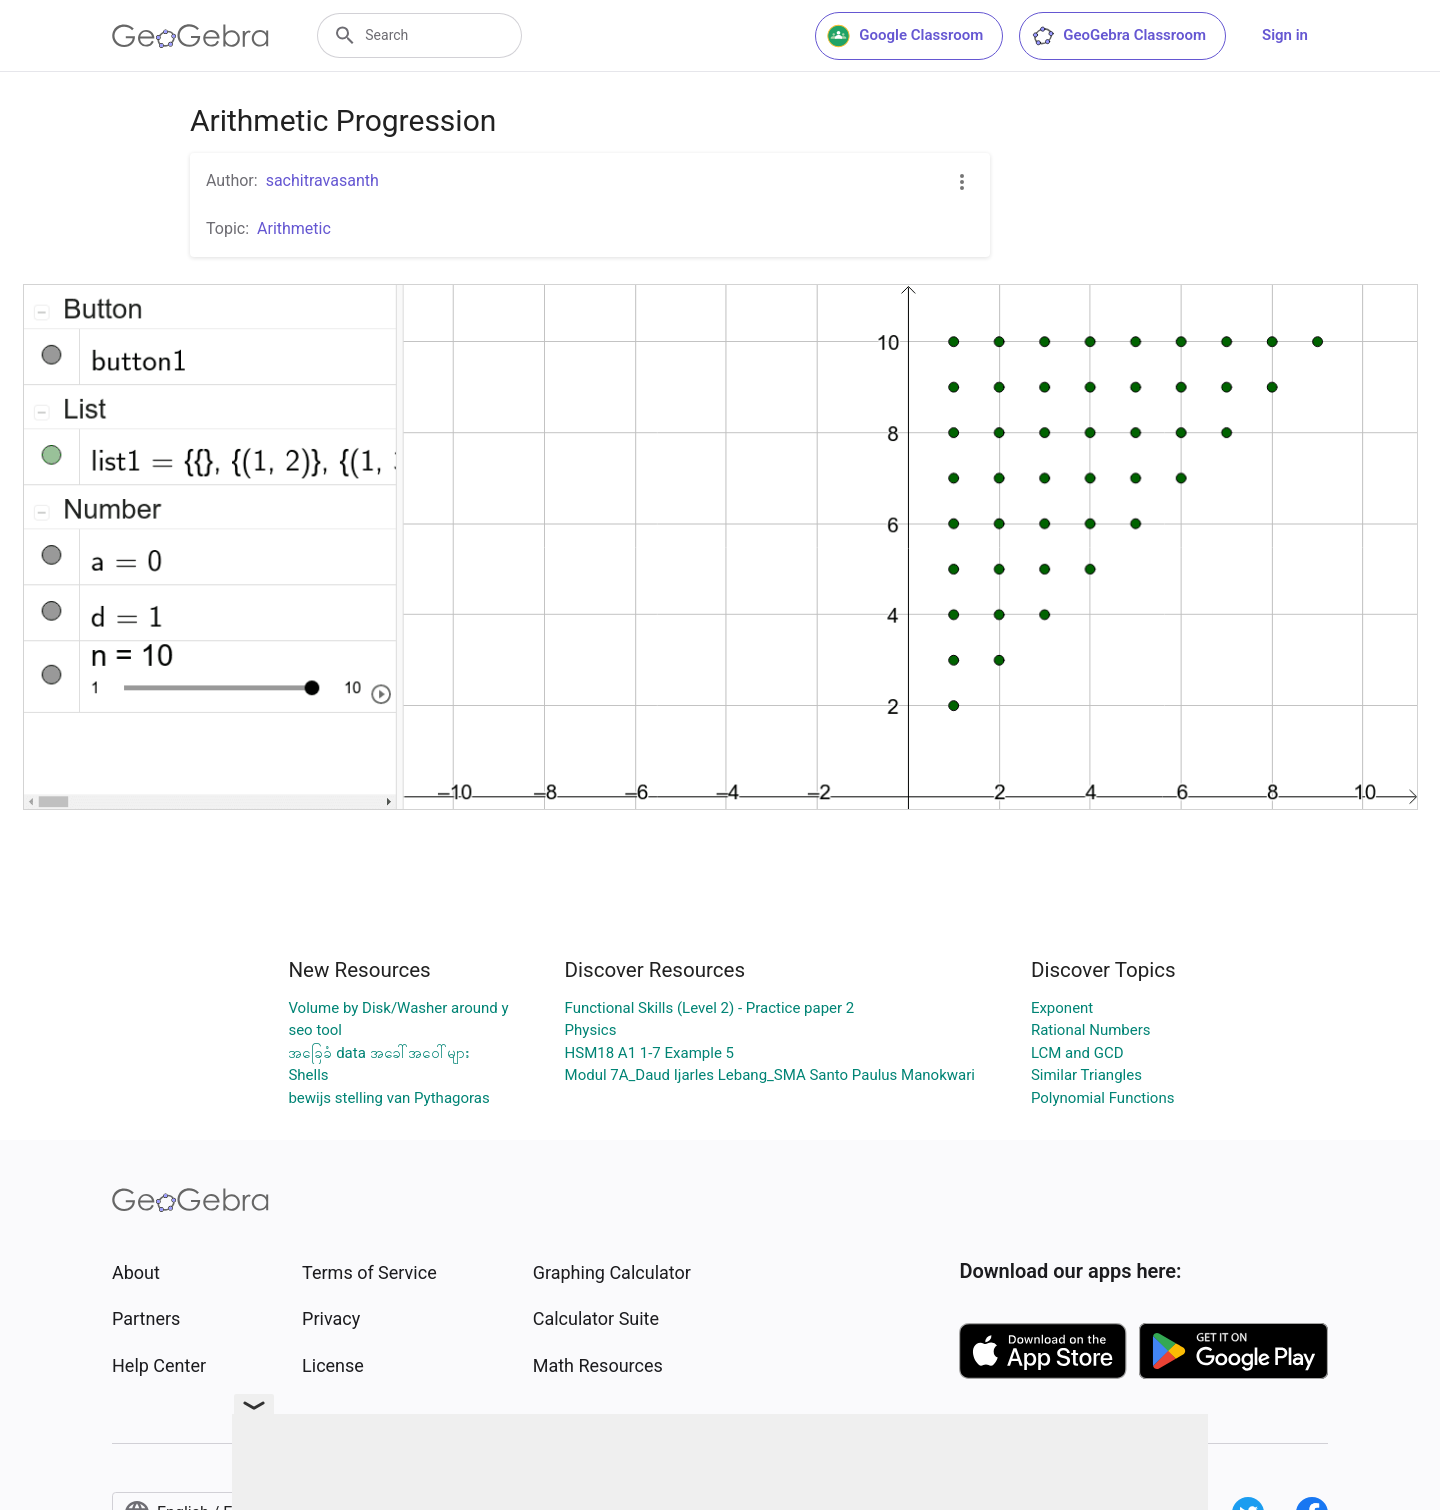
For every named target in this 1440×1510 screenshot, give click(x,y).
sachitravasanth (322, 180)
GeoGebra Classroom (1118, 36)
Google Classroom (905, 36)
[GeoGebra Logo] (190, 36)
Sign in (1285, 35)
